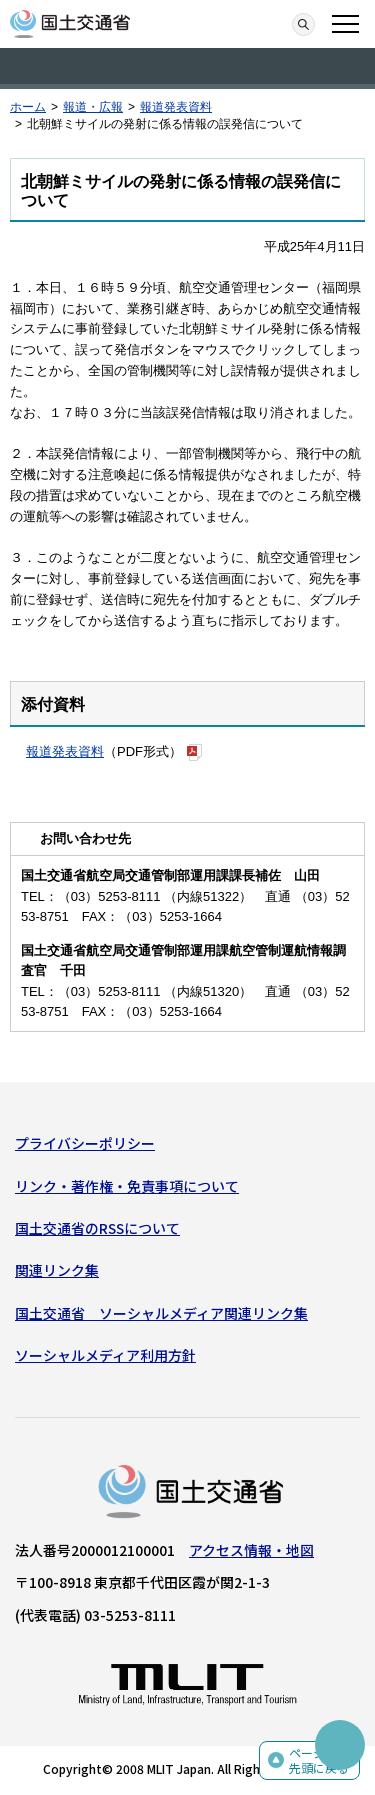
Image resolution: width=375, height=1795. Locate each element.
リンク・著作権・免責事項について (127, 1186)
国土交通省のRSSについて (97, 1228)
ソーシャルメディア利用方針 (105, 1355)
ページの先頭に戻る (319, 1760)
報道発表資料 (176, 107)
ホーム (28, 107)
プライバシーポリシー (85, 1143)
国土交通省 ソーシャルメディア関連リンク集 (161, 1313)
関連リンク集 (57, 1270)
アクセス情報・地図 (251, 1550)
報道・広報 (93, 107)
